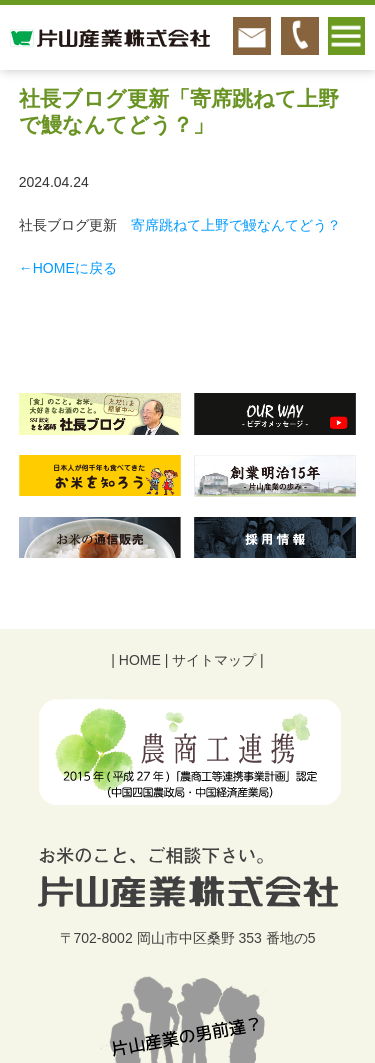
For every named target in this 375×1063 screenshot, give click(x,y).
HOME (140, 660)
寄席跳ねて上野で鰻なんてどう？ (236, 225)
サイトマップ (214, 660)
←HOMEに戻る (68, 268)
